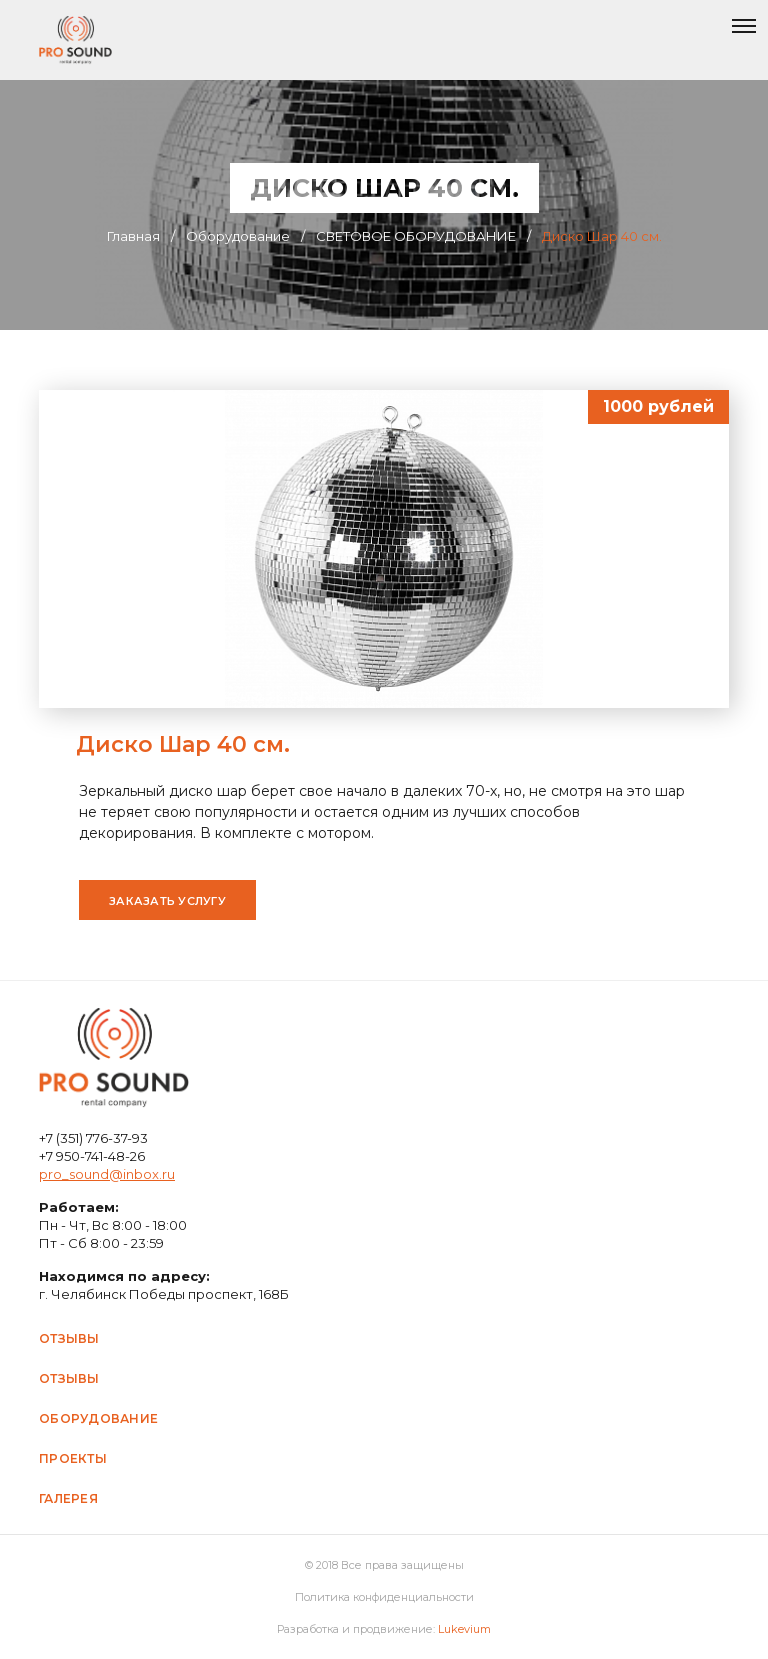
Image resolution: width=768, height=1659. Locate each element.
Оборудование (98, 1418)
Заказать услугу (167, 901)
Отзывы (69, 1338)
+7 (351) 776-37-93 (93, 1138)
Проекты (73, 1458)
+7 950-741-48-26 (92, 1156)
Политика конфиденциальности (384, 1597)
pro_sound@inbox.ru (107, 1174)
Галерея (68, 1498)
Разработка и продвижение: (384, 1629)
